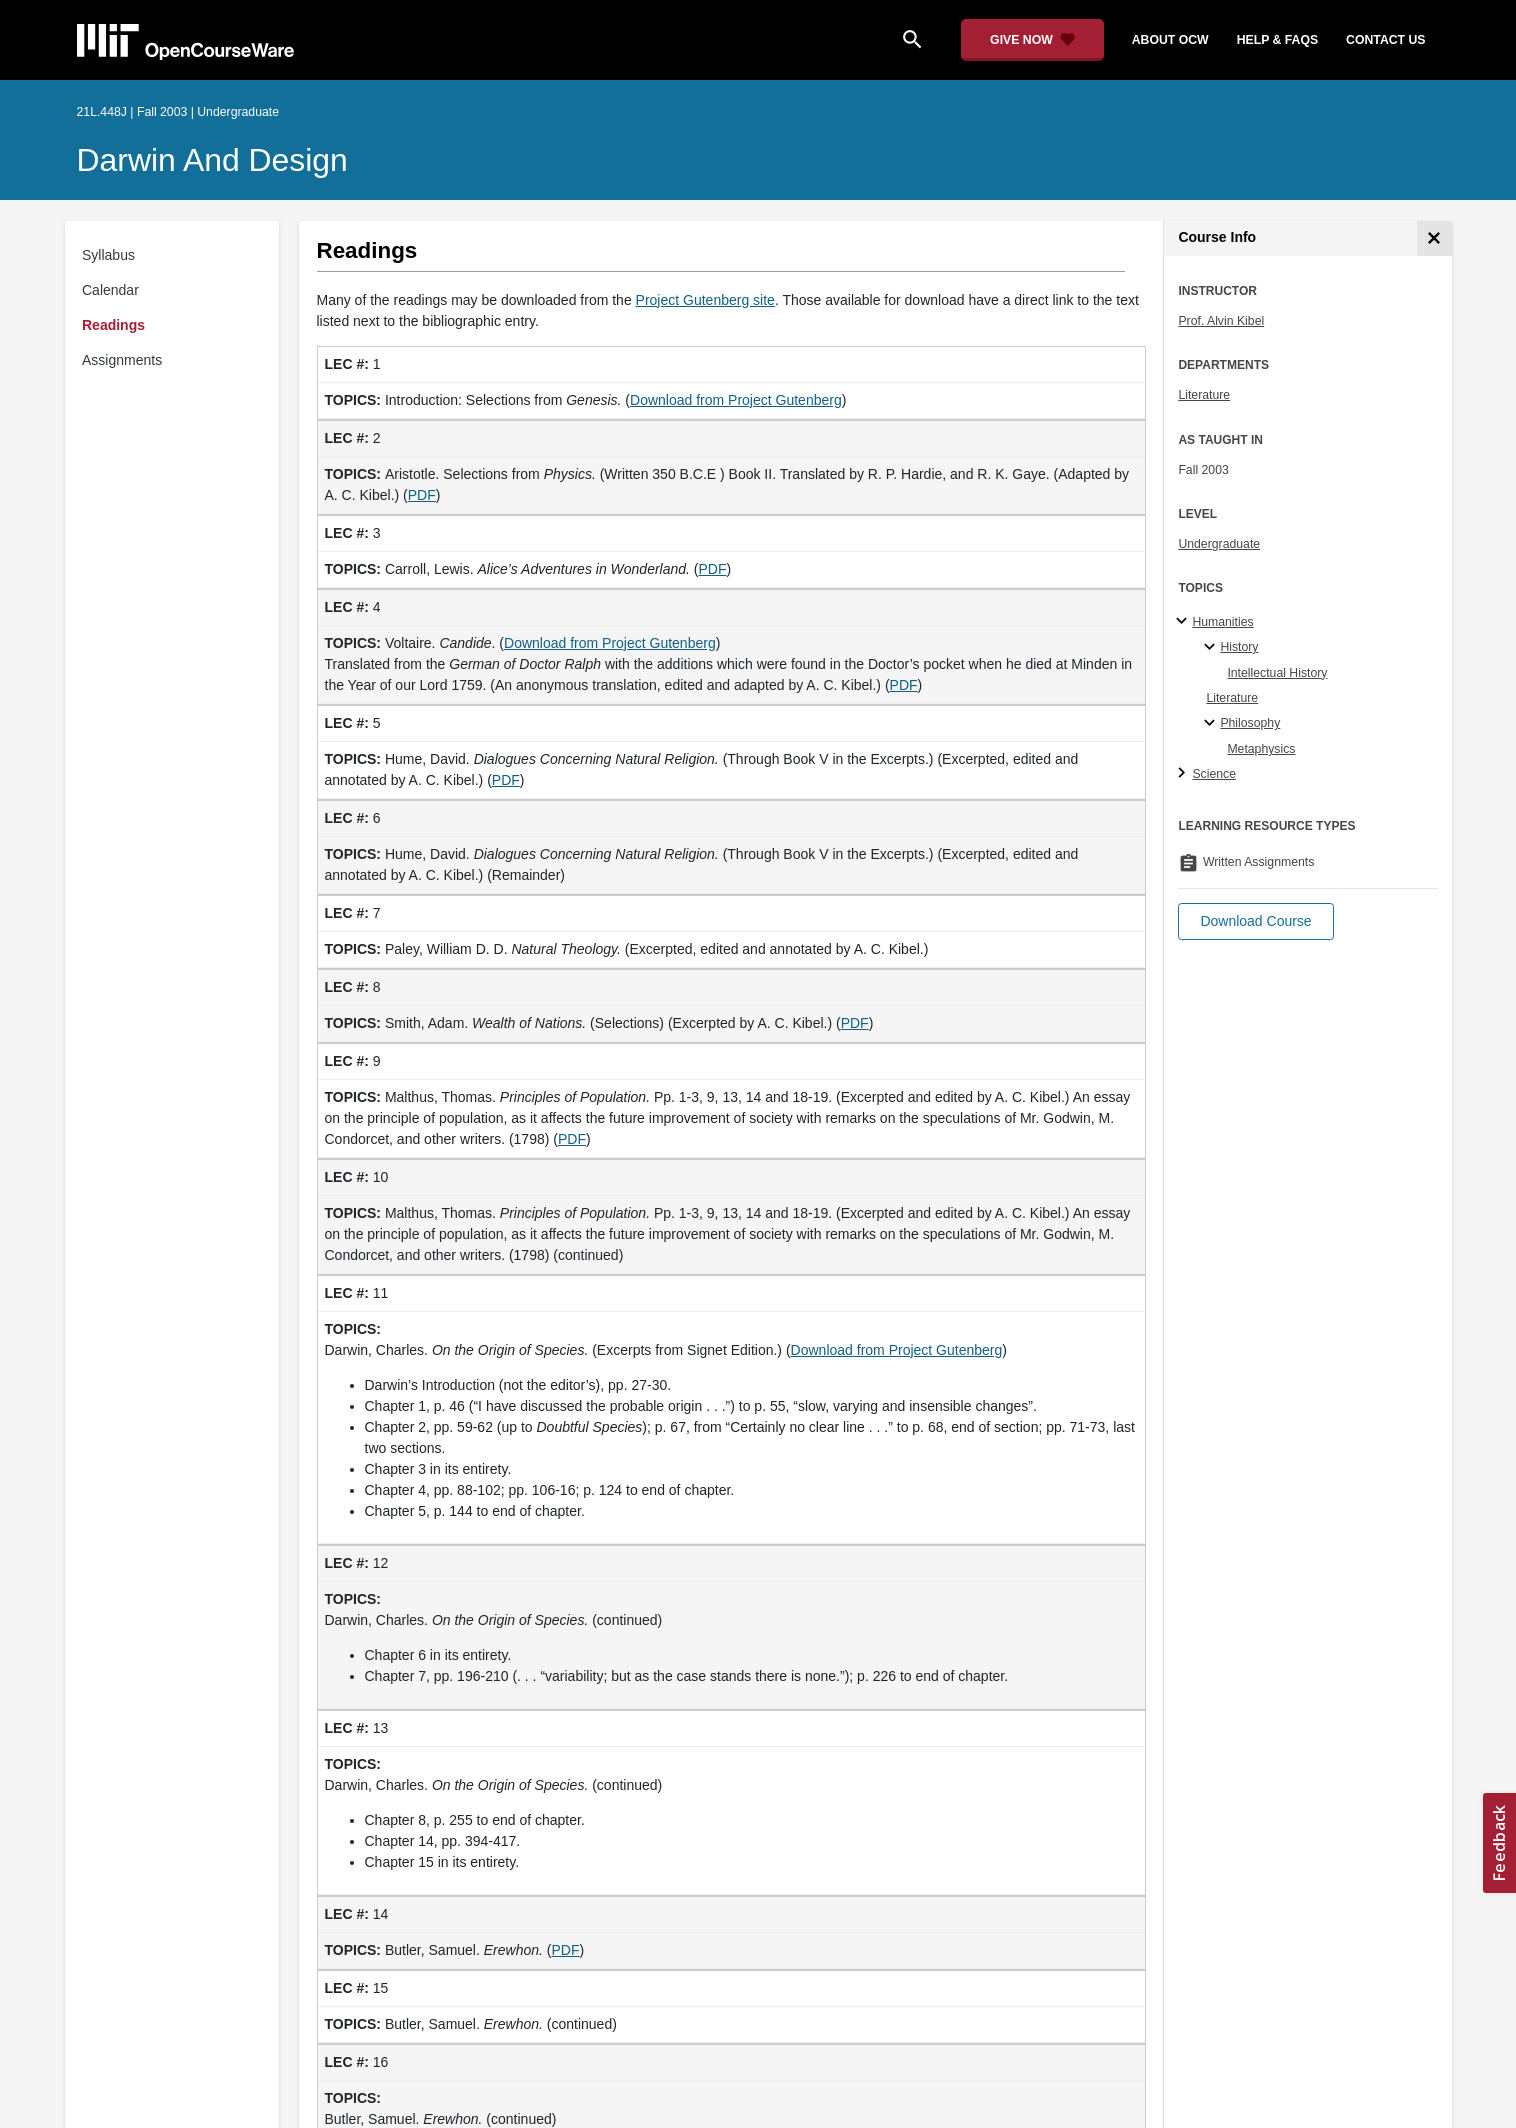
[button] (1255, 921)
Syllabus (108, 255)
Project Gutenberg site (705, 300)
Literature (1204, 395)
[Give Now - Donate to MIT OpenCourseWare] (1032, 40)
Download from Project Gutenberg (736, 400)
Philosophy (1250, 723)
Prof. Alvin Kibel (1221, 321)
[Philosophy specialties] (1212, 724)
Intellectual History (1277, 673)
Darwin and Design (212, 160)
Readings (113, 325)
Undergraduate (1219, 544)
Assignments (122, 360)
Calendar (110, 290)
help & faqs (1277, 40)
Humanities (1222, 622)
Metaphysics (1261, 749)
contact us (1385, 40)
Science (1214, 774)
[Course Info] (1434, 238)
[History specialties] (1212, 648)
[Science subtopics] (1184, 774)
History (1239, 647)
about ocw (1170, 40)
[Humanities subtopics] (1184, 622)
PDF (422, 495)
